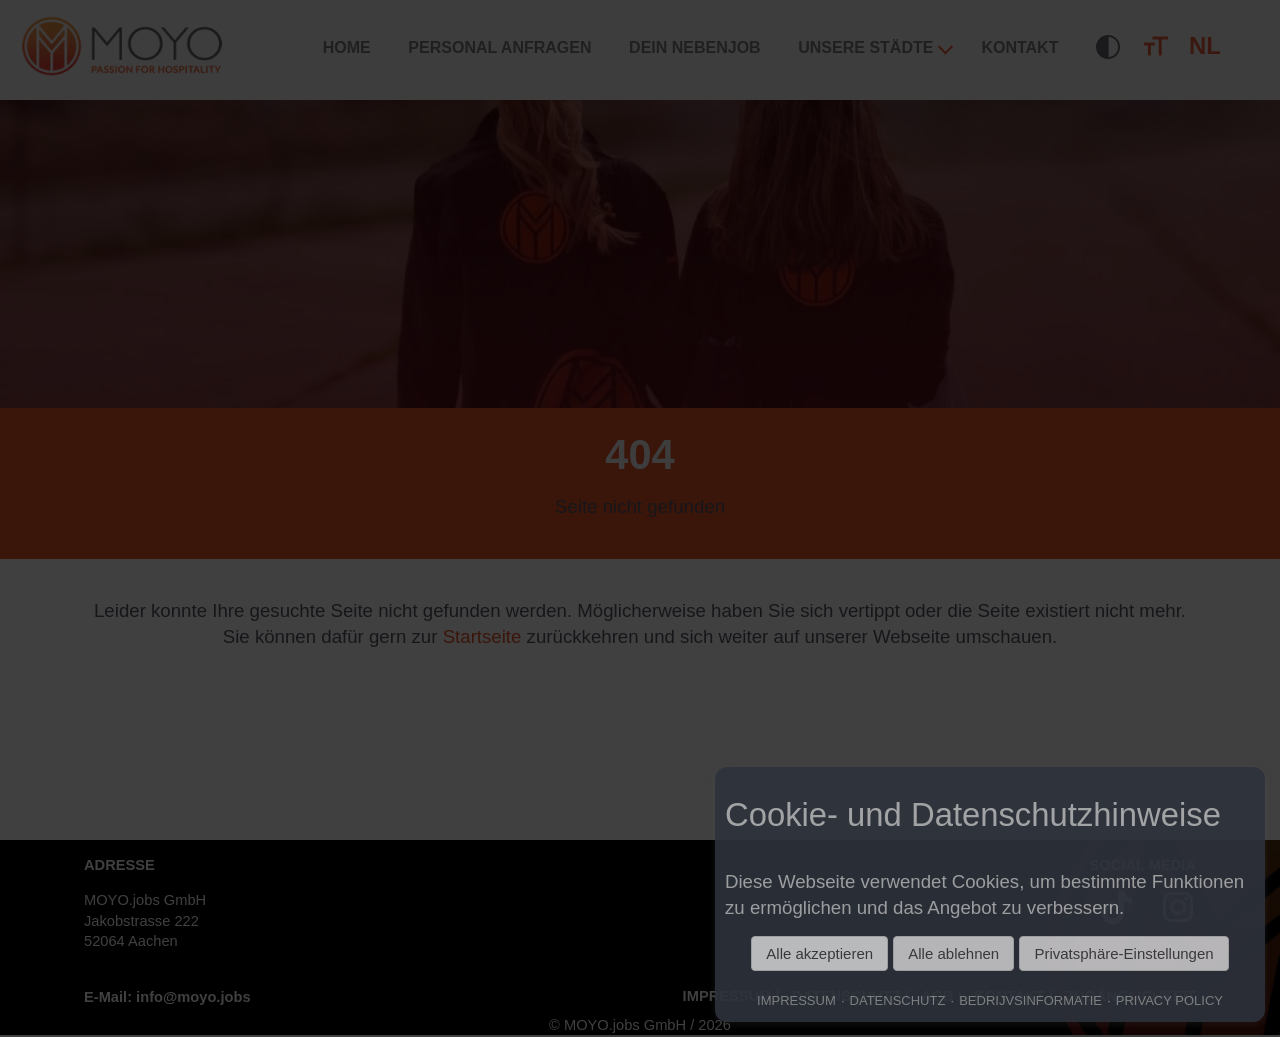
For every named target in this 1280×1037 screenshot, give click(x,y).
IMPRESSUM (796, 1000)
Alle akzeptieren (819, 953)
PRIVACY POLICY (1169, 1000)
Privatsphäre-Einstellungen (1123, 953)
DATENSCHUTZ (898, 1000)
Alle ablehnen (953, 953)
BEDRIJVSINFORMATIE (1030, 1000)
